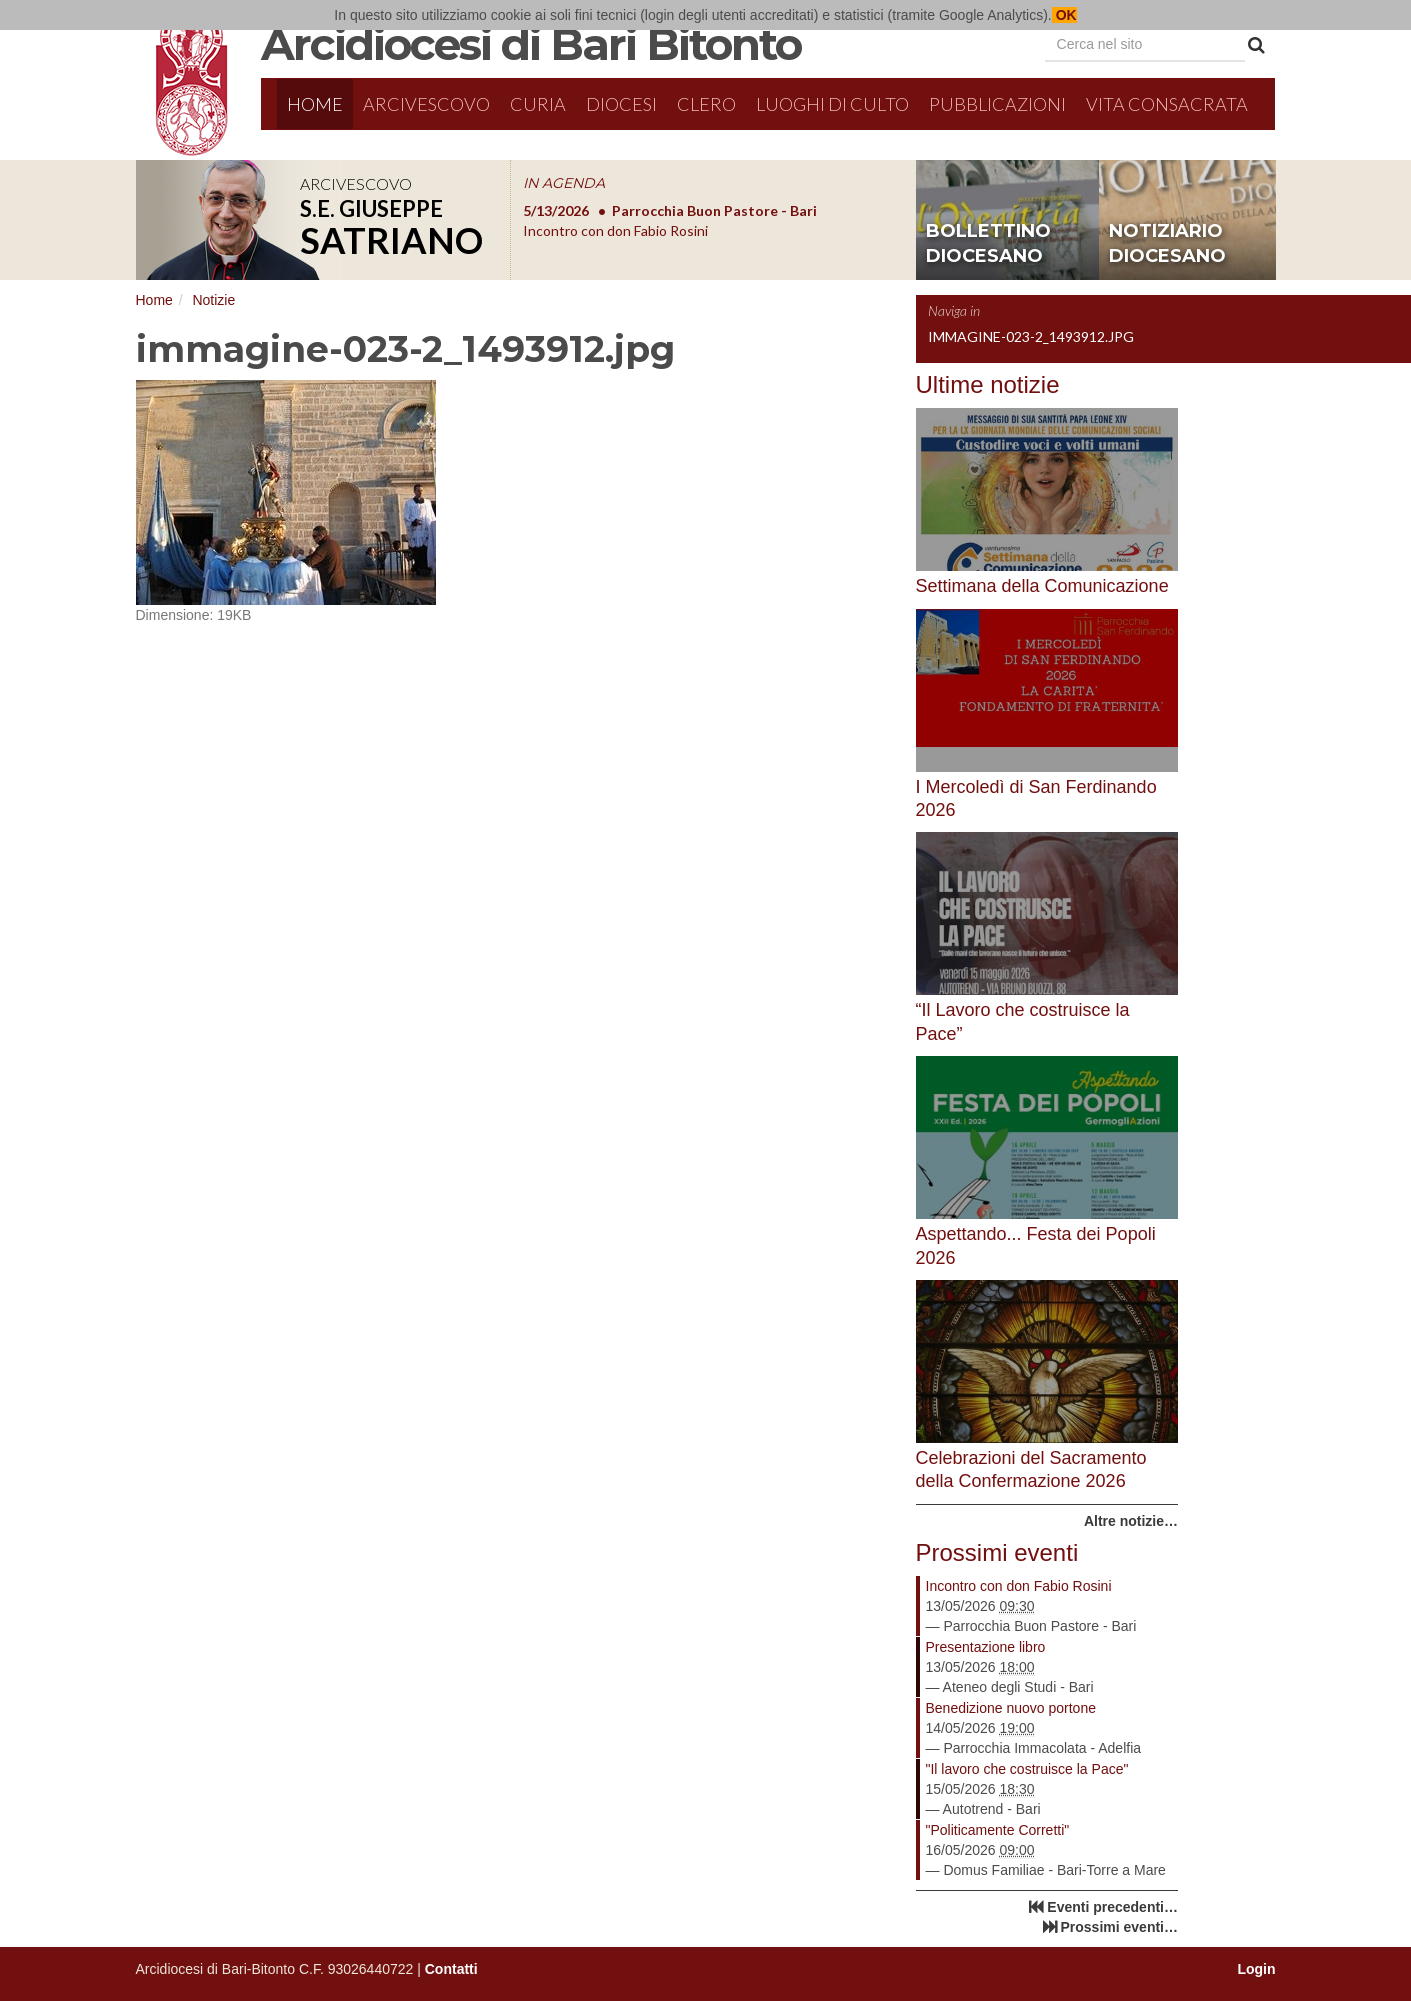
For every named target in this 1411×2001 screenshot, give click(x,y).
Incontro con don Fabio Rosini (1019, 1586)
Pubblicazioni (997, 104)
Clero (706, 104)
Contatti (451, 1969)
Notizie (213, 300)
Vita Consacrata (1167, 104)
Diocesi (621, 104)
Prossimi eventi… (1120, 1927)
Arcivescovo (426, 104)
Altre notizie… (1131, 1521)
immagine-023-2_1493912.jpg (1031, 336)
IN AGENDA (564, 183)
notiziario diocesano (1167, 244)
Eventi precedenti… (1112, 1907)
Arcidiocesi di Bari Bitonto (531, 44)
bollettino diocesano (988, 244)
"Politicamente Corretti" (998, 1830)
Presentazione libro (986, 1647)
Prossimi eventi (997, 1552)
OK (1064, 15)
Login (1256, 1969)
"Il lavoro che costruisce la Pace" (1027, 1769)
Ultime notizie (988, 384)
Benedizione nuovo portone (1011, 1708)
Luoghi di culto (832, 104)
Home (315, 104)
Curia (538, 104)
